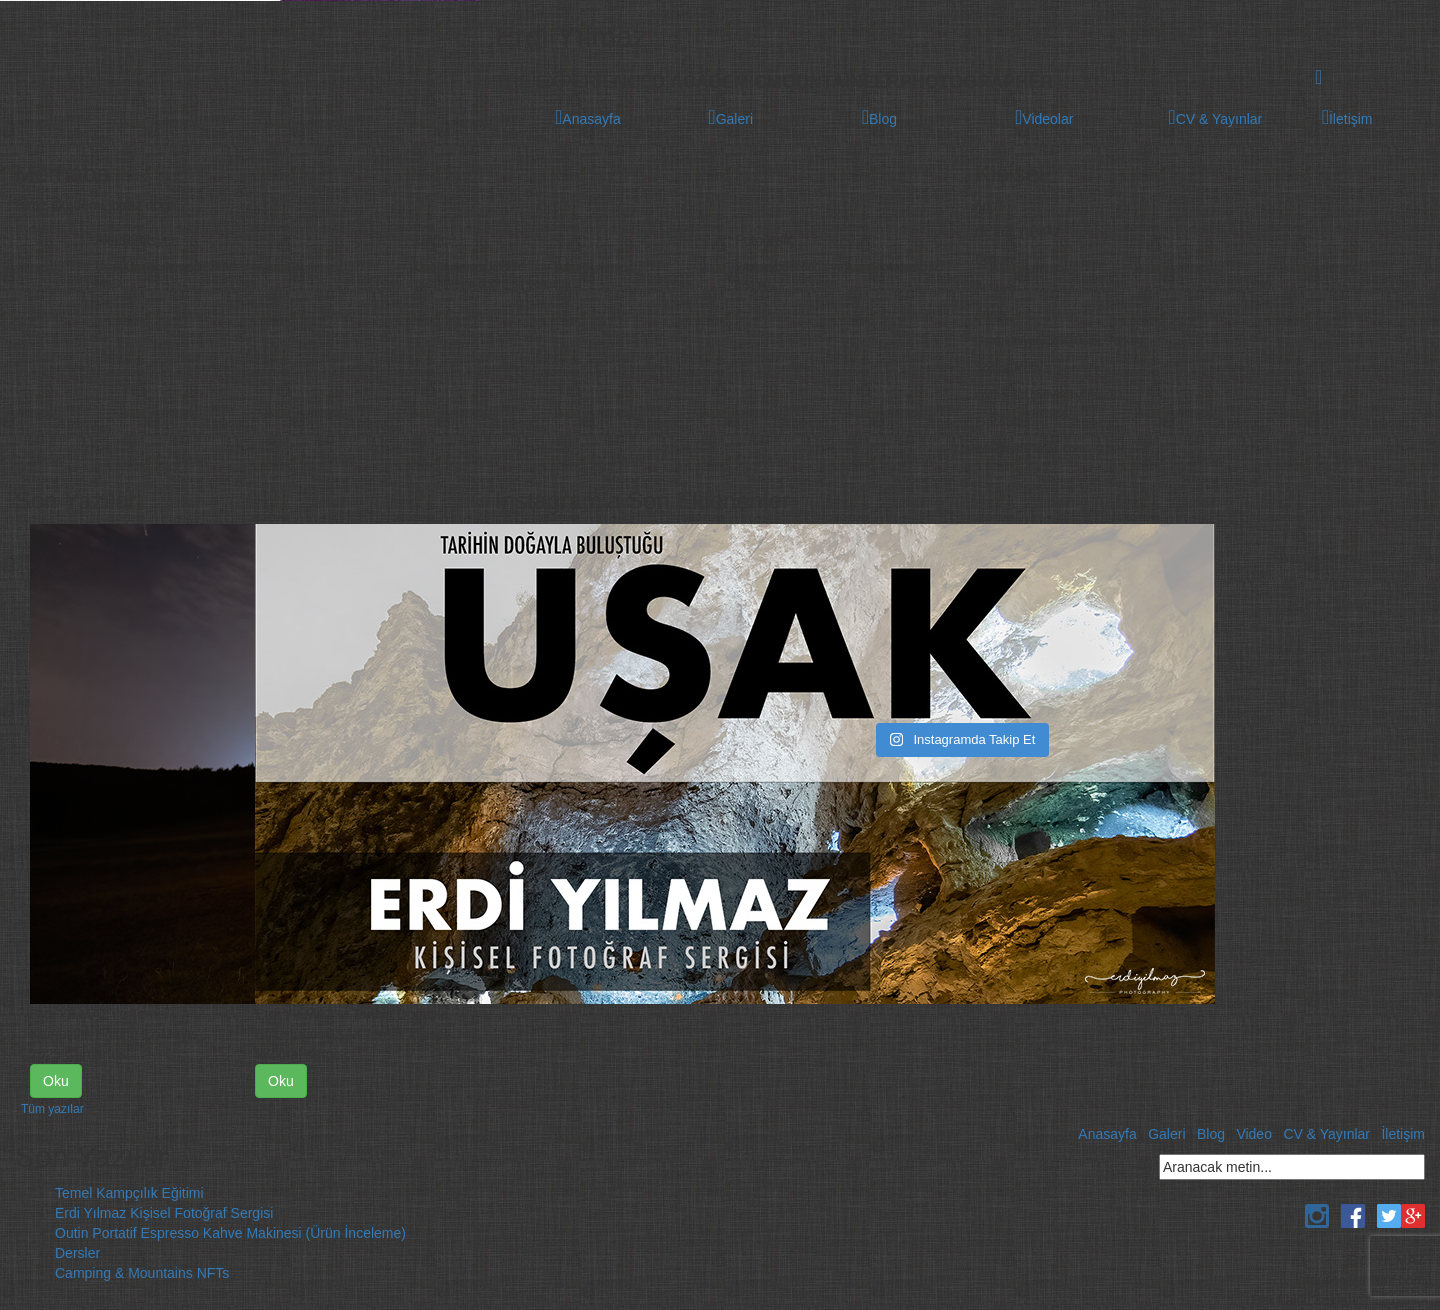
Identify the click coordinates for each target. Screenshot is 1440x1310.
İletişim (1403, 1134)
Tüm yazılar (52, 1109)
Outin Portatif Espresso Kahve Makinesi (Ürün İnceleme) (230, 1233)
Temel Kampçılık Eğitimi (129, 1193)
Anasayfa (1107, 1134)
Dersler (77, 1253)
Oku (56, 1081)
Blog (1211, 1134)
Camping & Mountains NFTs (142, 1273)
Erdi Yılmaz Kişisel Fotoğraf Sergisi (164, 1213)
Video (1254, 1134)
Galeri (1166, 1134)
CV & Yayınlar (1326, 1134)
